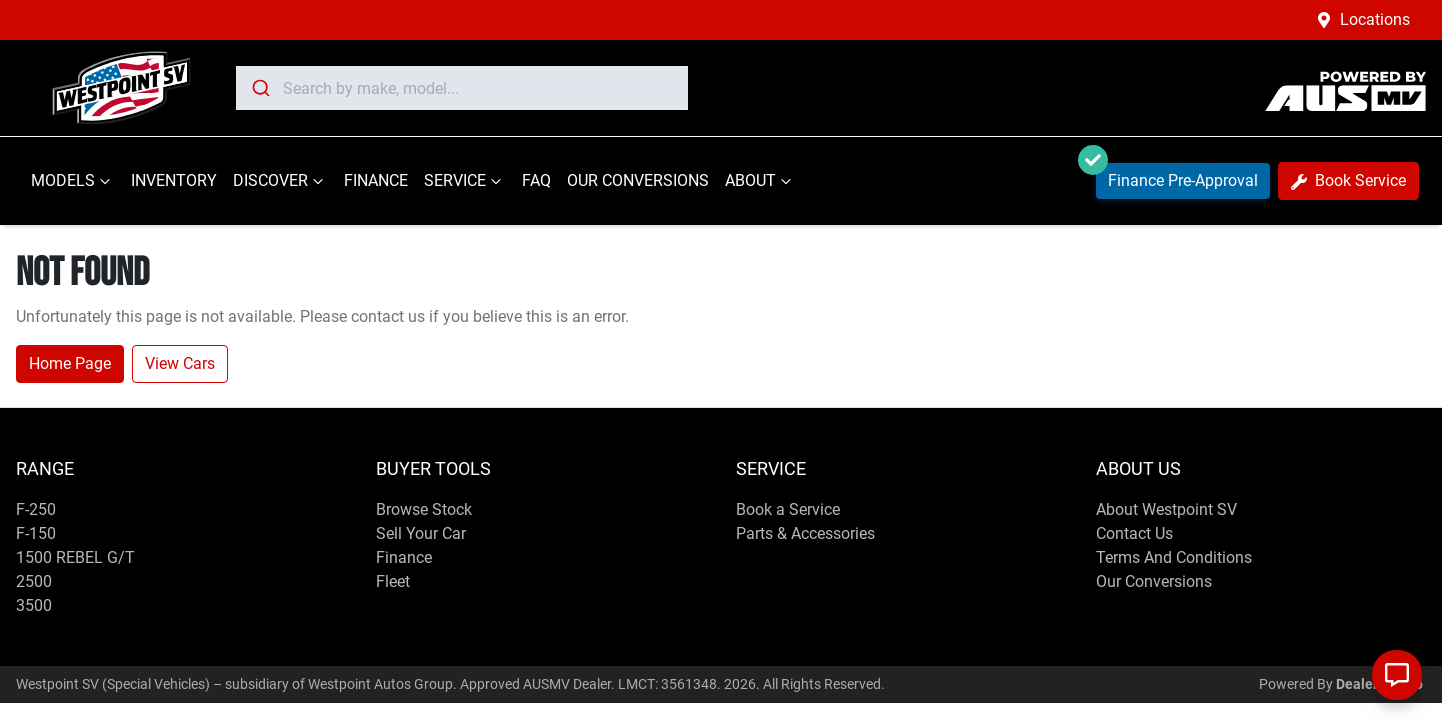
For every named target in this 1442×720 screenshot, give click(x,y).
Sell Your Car (421, 533)
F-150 (36, 533)
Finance (404, 557)
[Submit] (259, 88)
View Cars (180, 363)
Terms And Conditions (1174, 557)
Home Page (70, 363)
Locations (1375, 19)
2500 (34, 581)
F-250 (36, 509)
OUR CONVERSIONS (638, 180)
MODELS (73, 181)
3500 (34, 605)
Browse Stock (424, 509)
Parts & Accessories (805, 533)
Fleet (393, 581)
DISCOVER (280, 181)
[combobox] (462, 88)
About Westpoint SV (1166, 509)
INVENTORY (174, 180)
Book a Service (788, 509)
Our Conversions (1154, 581)
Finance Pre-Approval (1177, 176)
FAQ (536, 180)
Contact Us (1134, 533)
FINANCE (376, 180)
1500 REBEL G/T (75, 557)
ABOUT (760, 181)
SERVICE (465, 181)
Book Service (1348, 180)
